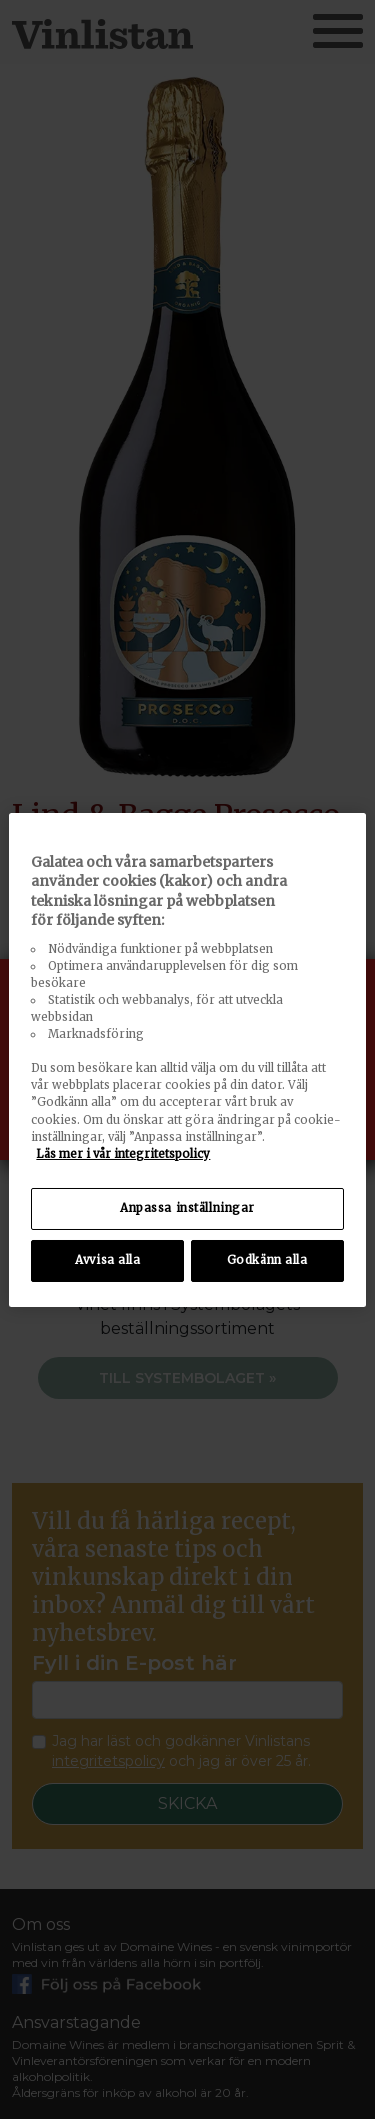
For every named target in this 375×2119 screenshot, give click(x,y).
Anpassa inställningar (187, 1208)
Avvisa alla (107, 1260)
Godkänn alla (267, 1260)
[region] (187, 1059)
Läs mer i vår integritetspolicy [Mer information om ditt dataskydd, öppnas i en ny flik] (123, 1154)
